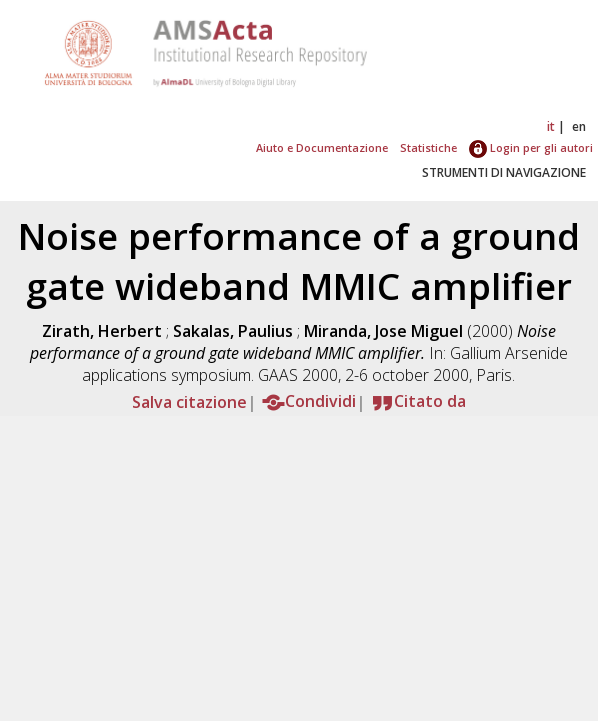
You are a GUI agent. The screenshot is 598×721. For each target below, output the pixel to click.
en (579, 126)
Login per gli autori (531, 147)
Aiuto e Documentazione (322, 147)
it (551, 126)
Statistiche (428, 147)
